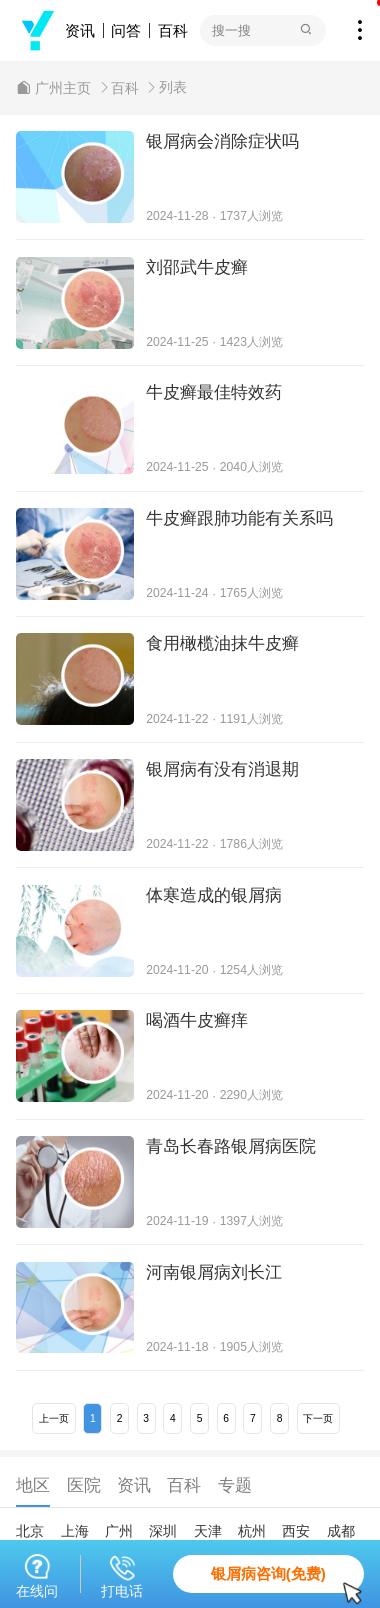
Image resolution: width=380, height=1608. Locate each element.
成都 (341, 1531)
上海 (75, 1531)
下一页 (318, 1418)
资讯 (80, 30)
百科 (173, 30)
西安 (296, 1531)
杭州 (252, 1531)
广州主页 (63, 88)
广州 (119, 1531)
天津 (208, 1531)
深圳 (163, 1531)
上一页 (54, 1418)
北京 (30, 1531)
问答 (126, 30)
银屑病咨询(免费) (287, 1579)
